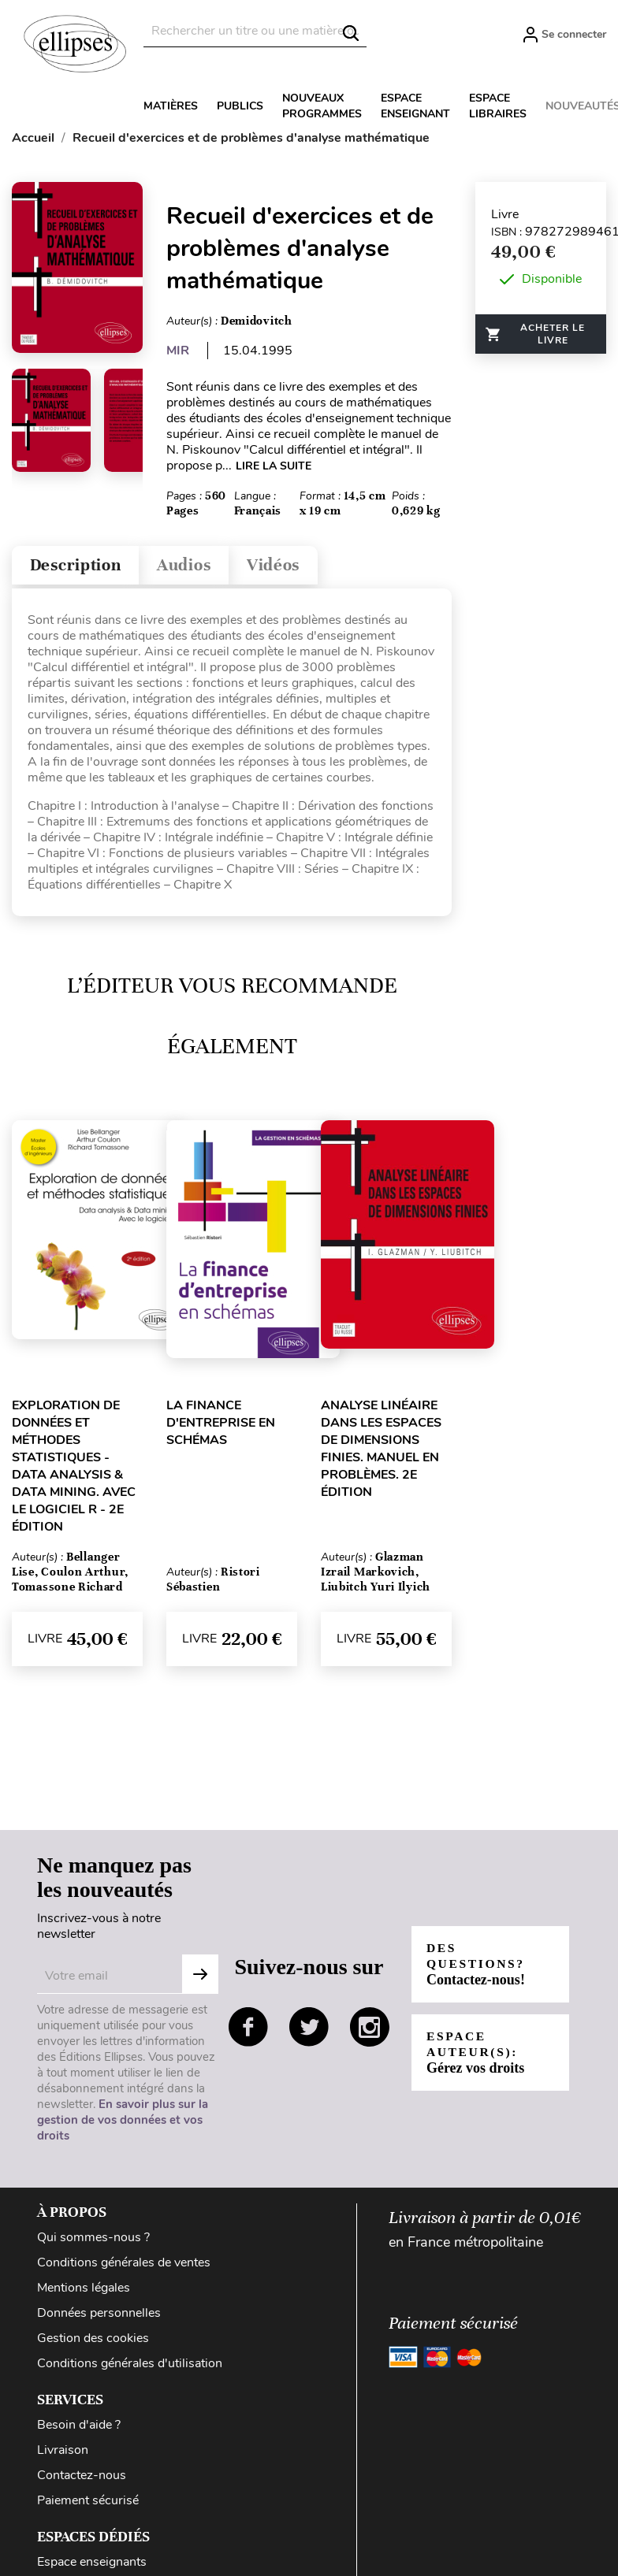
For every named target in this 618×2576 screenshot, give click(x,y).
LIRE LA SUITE (273, 465)
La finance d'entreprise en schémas (220, 1427)
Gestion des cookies (93, 2342)
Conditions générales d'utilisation (129, 2367)
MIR (177, 350)
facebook (248, 2031)
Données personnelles (99, 2316)
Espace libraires (498, 106)
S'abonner (200, 1978)
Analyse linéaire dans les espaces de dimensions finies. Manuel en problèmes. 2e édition (381, 1453)
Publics (240, 105)
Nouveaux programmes (322, 106)
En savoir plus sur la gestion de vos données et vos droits (122, 2123)
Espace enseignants (92, 2565)
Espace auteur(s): (476, 2056)
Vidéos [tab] (297, 567)
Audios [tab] (200, 567)
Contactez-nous (81, 2479)
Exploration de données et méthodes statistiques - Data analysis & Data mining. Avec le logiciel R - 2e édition (74, 1470)
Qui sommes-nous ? (93, 2241)
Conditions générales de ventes (123, 2266)
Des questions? (477, 1968)
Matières (170, 105)
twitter (309, 2031)
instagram (369, 2031)
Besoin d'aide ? (79, 2428)
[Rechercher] (255, 31)
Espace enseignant (415, 106)
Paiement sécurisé (88, 2504)
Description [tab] (82, 567)
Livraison (62, 2454)
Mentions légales (83, 2291)
